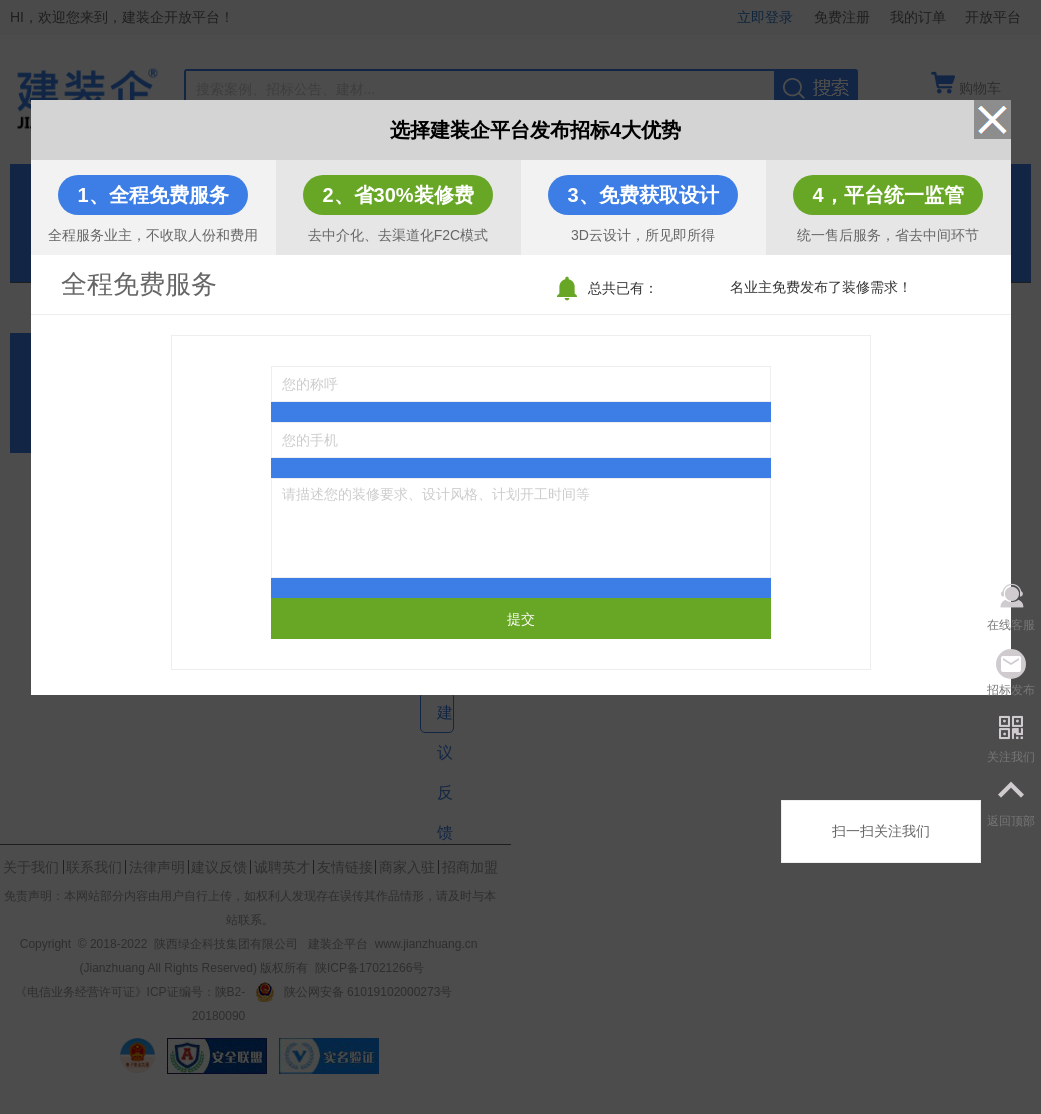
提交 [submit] (521, 619)
